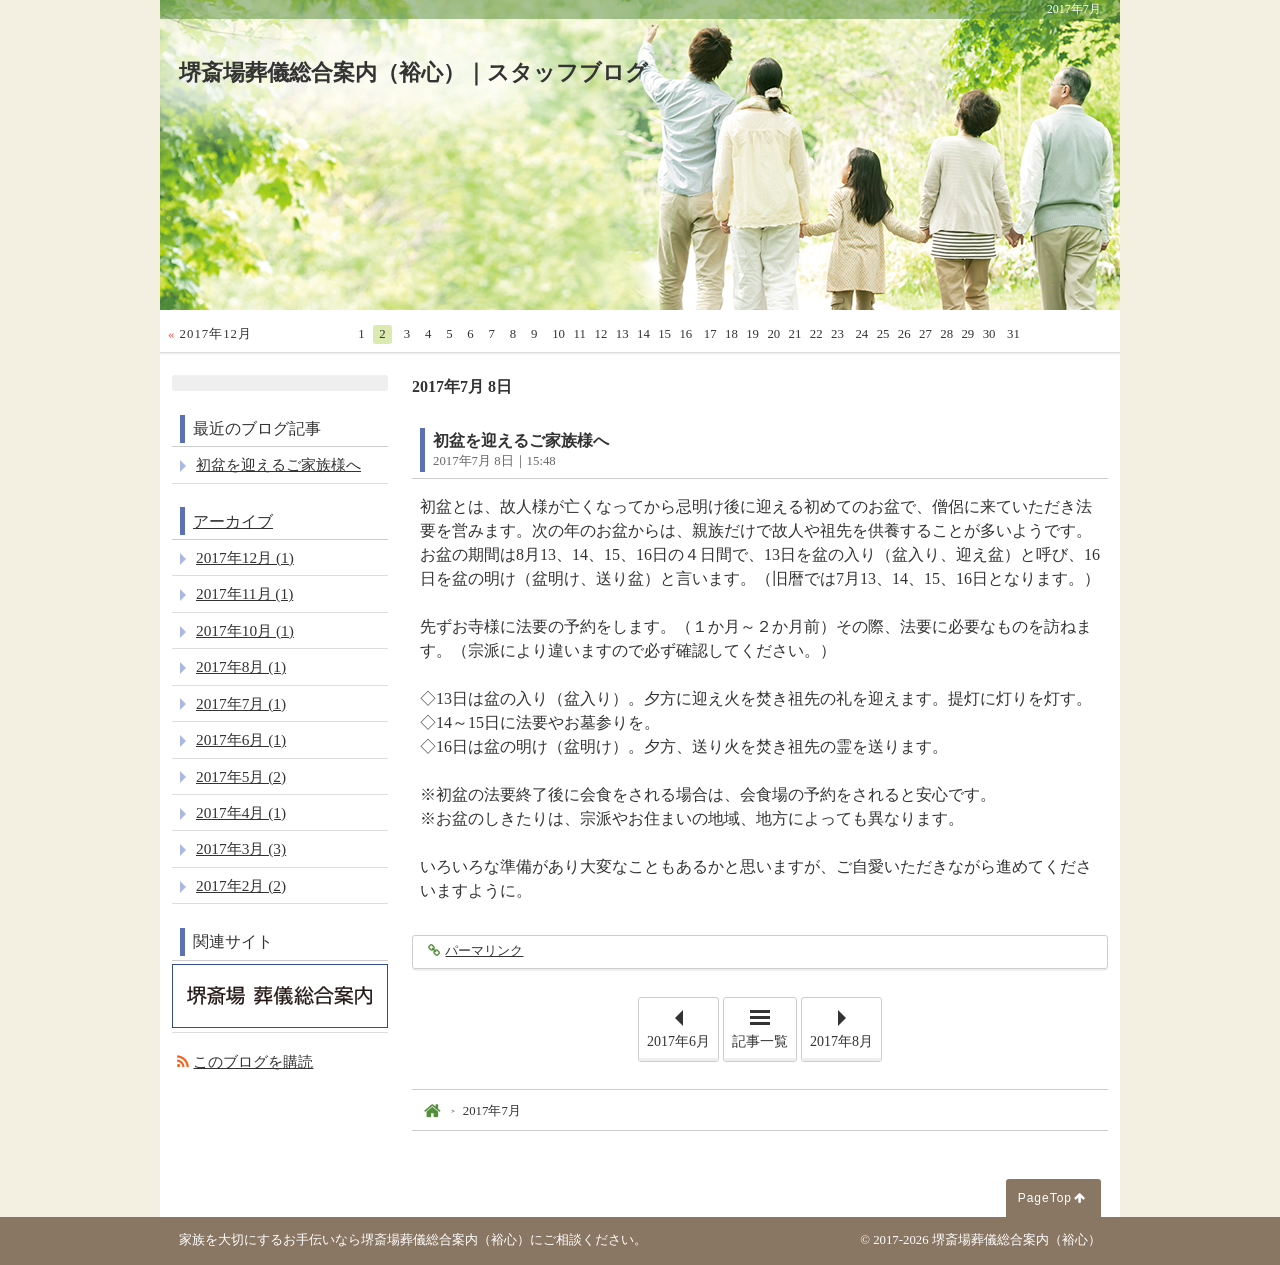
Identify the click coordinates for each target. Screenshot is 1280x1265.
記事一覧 (760, 1041)
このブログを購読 (253, 1061)
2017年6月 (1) (241, 739)
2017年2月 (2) (241, 885)
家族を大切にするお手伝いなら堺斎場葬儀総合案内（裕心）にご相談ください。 (413, 1240)
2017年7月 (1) (241, 703)
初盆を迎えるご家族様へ (521, 440)
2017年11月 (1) (244, 593)
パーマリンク (483, 951)
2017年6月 (678, 1041)
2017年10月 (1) (245, 630)
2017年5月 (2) (241, 776)
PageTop (1045, 1198)
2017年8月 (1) (241, 666)
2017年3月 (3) (241, 848)
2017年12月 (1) (245, 557)
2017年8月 (841, 1041)
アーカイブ (233, 521)
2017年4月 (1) (241, 812)
